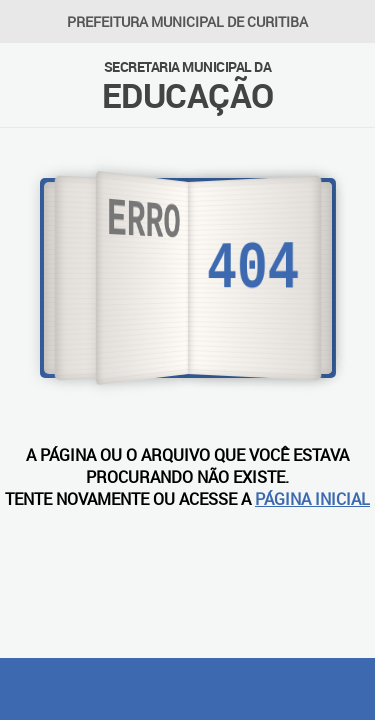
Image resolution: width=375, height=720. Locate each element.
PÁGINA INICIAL (312, 499)
